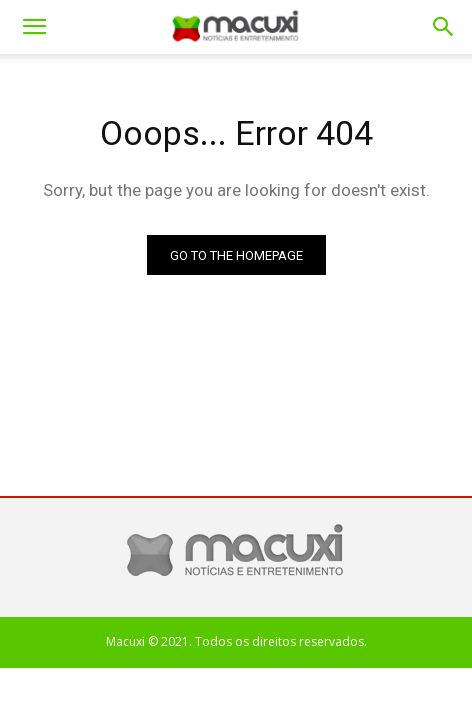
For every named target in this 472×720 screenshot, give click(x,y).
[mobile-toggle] (34, 27)
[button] (444, 27)
